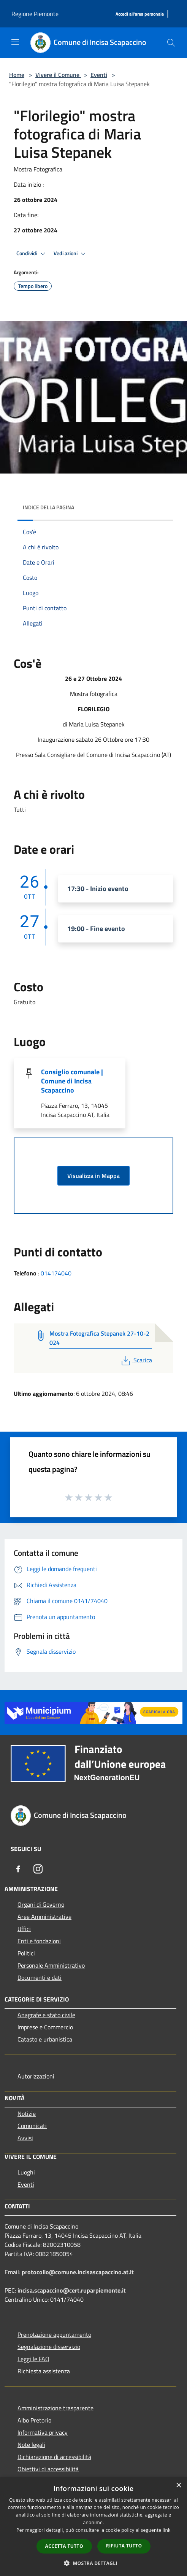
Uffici (24, 1928)
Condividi (32, 253)
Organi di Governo (40, 1904)
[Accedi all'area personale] (140, 14)
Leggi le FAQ (33, 2358)
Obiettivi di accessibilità (48, 2469)
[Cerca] (171, 42)
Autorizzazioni (35, 2076)
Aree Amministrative (44, 1916)
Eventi (98, 74)
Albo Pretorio (34, 2420)
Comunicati (32, 2125)
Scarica (136, 1360)
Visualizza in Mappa (93, 1175)
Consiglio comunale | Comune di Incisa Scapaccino (72, 1081)
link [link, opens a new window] (167, 2530)
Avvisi (25, 2137)
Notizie (26, 2113)
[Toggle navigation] (15, 41)
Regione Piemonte (35, 13)
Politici (26, 1953)
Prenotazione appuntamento (54, 2334)
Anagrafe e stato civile (46, 2014)
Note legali (31, 2444)
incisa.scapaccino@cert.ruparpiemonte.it (71, 2290)
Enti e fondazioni (39, 1941)
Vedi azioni (71, 253)
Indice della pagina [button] (48, 507)
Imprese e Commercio (45, 2027)
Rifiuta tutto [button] (124, 2545)
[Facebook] (18, 1869)
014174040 (56, 1273)
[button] (93, 2563)
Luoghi (26, 2172)
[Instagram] (38, 1869)
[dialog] (93, 2526)
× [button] (178, 2485)
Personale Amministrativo (51, 1965)
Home (16, 74)
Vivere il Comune (58, 74)
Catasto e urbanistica (44, 2039)
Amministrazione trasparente (55, 2408)
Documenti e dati (39, 1977)
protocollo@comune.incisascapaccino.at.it (78, 2272)
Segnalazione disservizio (48, 2346)
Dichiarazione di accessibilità (54, 2456)
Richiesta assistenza (43, 2371)
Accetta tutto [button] (64, 2546)
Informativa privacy (42, 2432)
